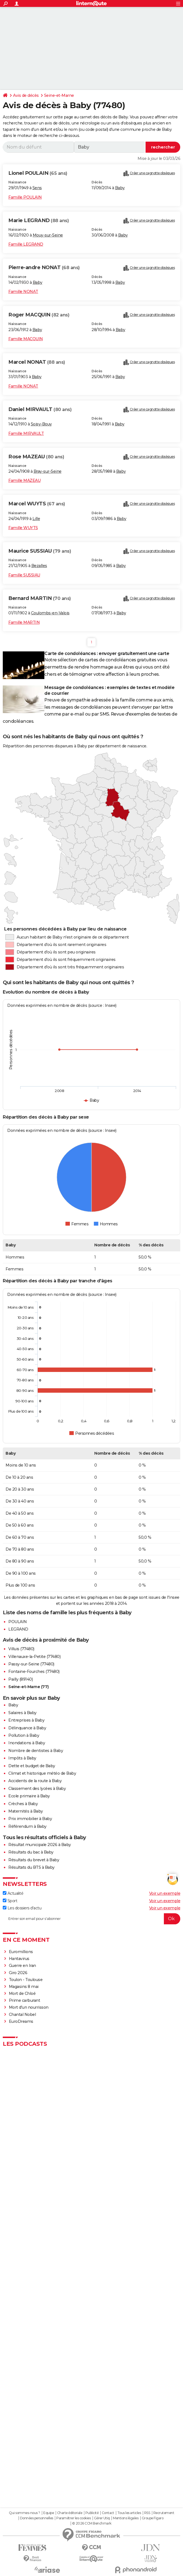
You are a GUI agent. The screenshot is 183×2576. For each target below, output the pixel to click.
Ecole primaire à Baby (29, 1795)
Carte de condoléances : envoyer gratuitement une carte (106, 653)
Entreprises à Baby (26, 1720)
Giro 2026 (18, 1972)
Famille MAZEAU (24, 480)
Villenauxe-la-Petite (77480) (34, 1656)
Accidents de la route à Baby (35, 1780)
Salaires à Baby (22, 1712)
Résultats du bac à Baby (31, 1852)
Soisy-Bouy (41, 424)
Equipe (48, 2513)
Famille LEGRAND (25, 244)
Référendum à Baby (27, 1826)
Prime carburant (24, 2000)
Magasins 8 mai (24, 1986)
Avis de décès (26, 95)
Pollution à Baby (23, 1735)
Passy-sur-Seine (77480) (31, 1664)
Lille (36, 518)
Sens (37, 187)
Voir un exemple (165, 1893)
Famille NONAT (23, 291)
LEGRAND (18, 1629)
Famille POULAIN (25, 197)
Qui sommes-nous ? (24, 2513)
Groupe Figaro (153, 2518)
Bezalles (39, 565)
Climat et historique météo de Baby (42, 1773)
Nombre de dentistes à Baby (35, 1750)
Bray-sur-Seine (48, 471)
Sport (10, 1900)
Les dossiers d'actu (22, 1908)
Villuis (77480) (21, 1648)
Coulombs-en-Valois (50, 612)
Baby (120, 187)
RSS (147, 2513)
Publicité (92, 2513)
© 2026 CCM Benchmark (91, 2523)
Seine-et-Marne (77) (28, 1686)
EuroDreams (21, 2021)
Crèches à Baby (23, 1803)
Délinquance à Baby (27, 1727)
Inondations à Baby (26, 1742)
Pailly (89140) (20, 1679)
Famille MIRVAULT (26, 433)
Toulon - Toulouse (26, 1979)
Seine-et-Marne (59, 95)
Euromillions (21, 1951)
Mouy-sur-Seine (48, 235)
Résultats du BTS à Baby (31, 1867)
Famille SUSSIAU (24, 575)
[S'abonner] (91, 1918)
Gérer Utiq (102, 2518)
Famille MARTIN (24, 622)
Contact (108, 2513)
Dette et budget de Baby (31, 1765)
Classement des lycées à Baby (37, 1788)
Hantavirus (19, 1958)
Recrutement (163, 2513)
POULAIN (17, 1621)
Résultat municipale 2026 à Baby (39, 1844)
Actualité (13, 1893)
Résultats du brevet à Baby (33, 1859)
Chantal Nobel (22, 2014)
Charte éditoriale (69, 2513)
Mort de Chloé (22, 1993)
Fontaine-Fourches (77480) (34, 1671)
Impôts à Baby (22, 1758)
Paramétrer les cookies (73, 2518)
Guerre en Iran (22, 1965)
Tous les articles (129, 2513)
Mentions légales (125, 2518)
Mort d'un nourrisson (29, 2007)
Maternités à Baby (25, 1811)
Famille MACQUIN (25, 338)
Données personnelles (36, 2518)
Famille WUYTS (23, 527)
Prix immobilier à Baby (30, 1818)
